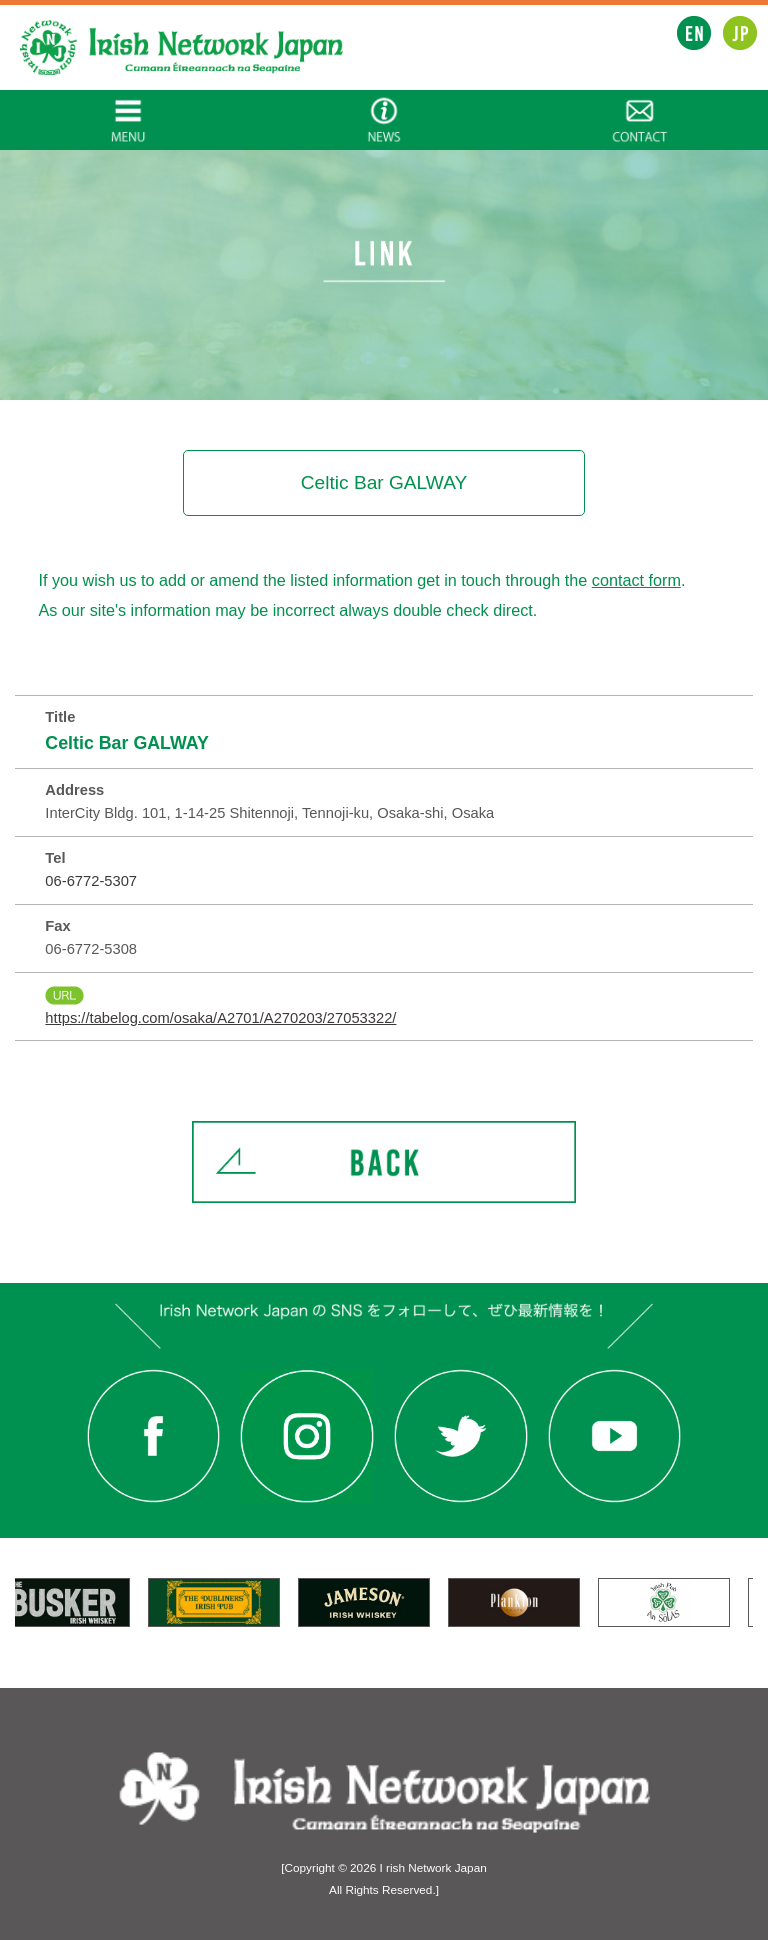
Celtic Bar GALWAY (127, 743)
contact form (636, 580)
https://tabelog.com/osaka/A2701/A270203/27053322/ (220, 1018)
